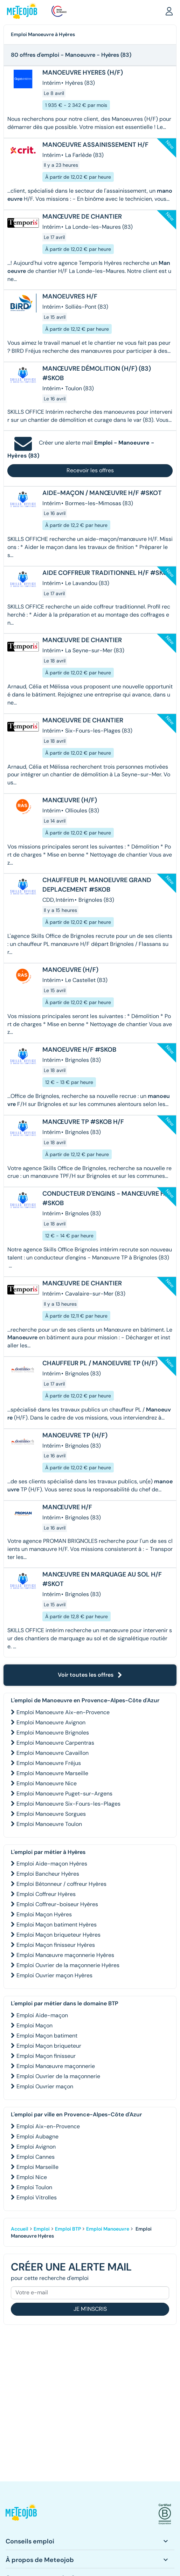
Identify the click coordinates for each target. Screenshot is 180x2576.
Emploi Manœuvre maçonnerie (55, 2066)
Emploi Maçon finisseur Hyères (55, 1945)
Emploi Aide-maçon (42, 2015)
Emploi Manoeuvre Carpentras (55, 1742)
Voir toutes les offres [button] (90, 1674)
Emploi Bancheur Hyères (47, 1873)
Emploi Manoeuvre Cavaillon (52, 1753)
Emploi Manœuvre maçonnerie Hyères (65, 1955)
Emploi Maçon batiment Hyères (56, 1924)
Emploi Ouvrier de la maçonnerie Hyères (67, 1965)
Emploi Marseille (37, 2167)
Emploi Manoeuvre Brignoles (52, 1732)
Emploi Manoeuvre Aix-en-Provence (63, 1712)
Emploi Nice (31, 2177)
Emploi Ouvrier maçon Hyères (54, 1975)
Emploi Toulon (34, 2187)
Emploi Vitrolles (36, 2197)
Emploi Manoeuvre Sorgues (51, 1814)
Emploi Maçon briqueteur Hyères (58, 1934)
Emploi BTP (68, 2229)
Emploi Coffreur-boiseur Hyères (57, 1904)
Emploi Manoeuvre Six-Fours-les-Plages (68, 1803)
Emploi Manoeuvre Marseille (52, 1773)
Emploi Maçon (34, 2025)
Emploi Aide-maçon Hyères (51, 1863)
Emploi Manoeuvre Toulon (49, 1824)
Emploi (42, 2229)
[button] (169, 11)
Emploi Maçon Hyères (44, 1914)
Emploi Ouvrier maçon (44, 2086)
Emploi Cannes (35, 2157)
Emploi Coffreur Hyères (46, 1894)
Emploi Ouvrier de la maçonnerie (58, 2076)
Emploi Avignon (36, 2146)
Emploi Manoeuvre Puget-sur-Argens (64, 1793)
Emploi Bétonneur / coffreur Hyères (61, 1884)
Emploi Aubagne (37, 2136)
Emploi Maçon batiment (46, 2035)
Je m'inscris (90, 2309)
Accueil (19, 2229)
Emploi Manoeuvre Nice (46, 1783)
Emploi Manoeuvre (107, 2229)
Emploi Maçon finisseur (46, 2056)
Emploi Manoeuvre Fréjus (48, 1763)
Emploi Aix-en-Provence (48, 2126)
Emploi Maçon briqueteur (48, 2045)
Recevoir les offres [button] (90, 470)
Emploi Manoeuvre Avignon (50, 1722)
